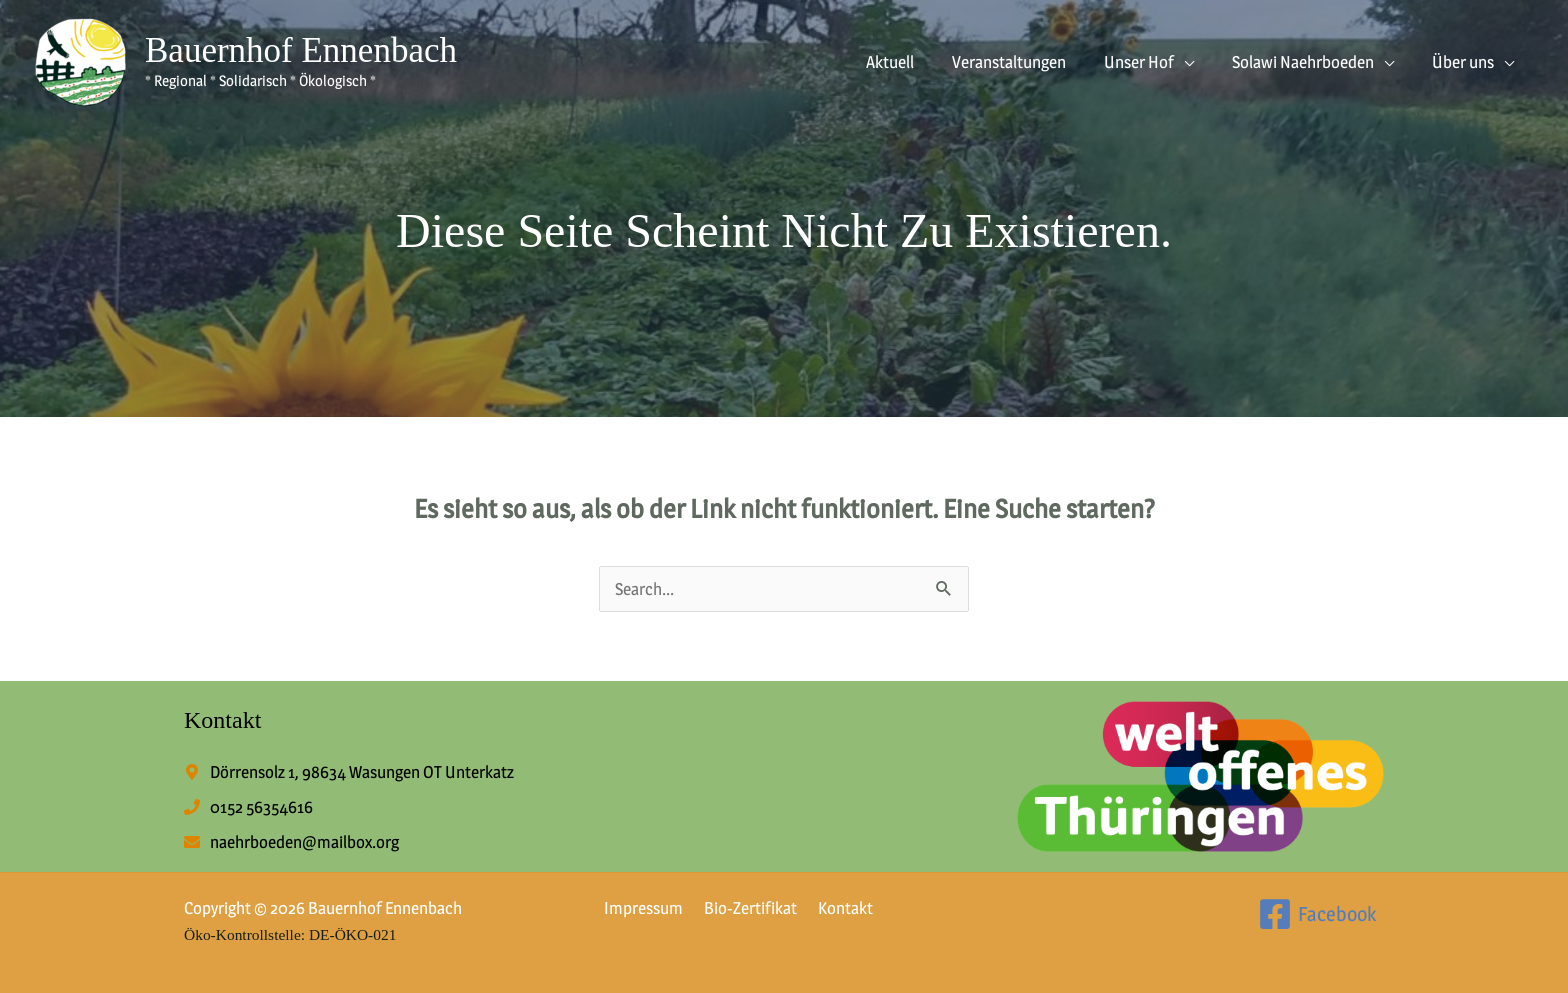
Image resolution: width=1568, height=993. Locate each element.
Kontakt (834, 908)
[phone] (248, 806)
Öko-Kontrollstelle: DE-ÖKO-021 (294, 933)
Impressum (640, 908)
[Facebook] (1314, 913)
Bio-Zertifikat (743, 908)
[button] (1194, 62)
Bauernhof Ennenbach (301, 50)
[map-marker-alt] (349, 771)
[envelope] (291, 841)
